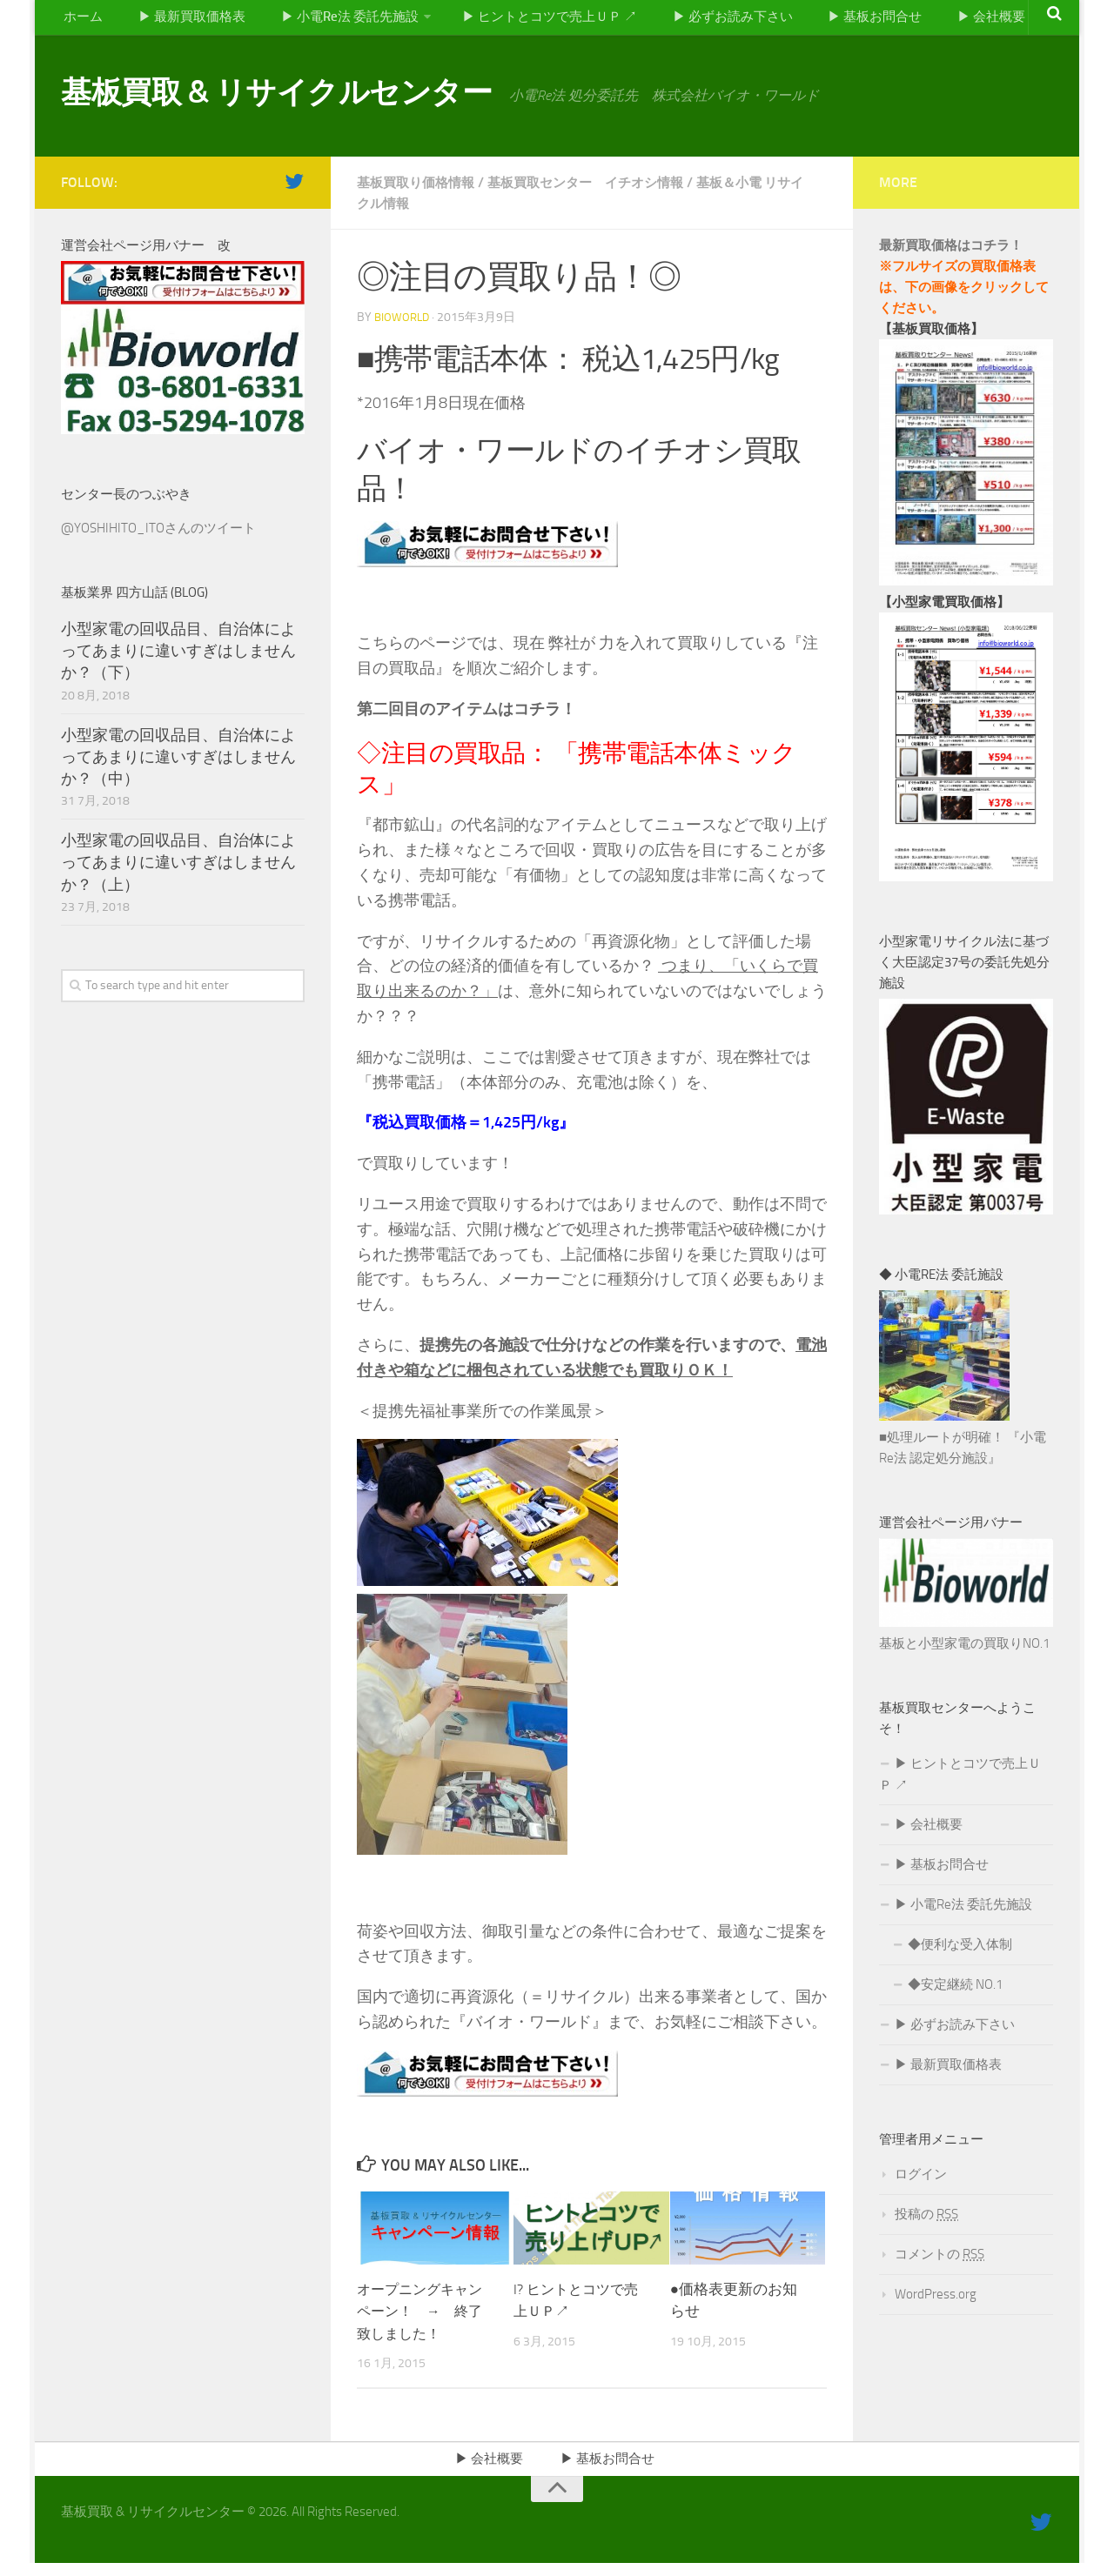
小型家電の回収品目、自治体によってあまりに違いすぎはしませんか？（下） (178, 659)
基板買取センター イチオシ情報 (599, 191)
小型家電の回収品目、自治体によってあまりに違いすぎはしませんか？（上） (178, 871)
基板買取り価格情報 (419, 191)
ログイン (921, 2183)
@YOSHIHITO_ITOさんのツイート (158, 537)
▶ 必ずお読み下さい (726, 21)
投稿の (926, 2223)
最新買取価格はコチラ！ (951, 254)
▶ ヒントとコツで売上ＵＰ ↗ (544, 21)
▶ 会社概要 (977, 21)
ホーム (81, 21)
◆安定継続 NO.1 (955, 1994)
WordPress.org (935, 2304)
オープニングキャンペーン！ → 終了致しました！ (423, 2320)
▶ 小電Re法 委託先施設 (339, 21)
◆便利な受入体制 (960, 1954)
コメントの (939, 2264)
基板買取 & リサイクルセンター (319, 104)
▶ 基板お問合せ (865, 21)
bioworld (403, 326)
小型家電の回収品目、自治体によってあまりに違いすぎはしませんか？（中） (178, 765)
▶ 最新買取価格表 (183, 21)
